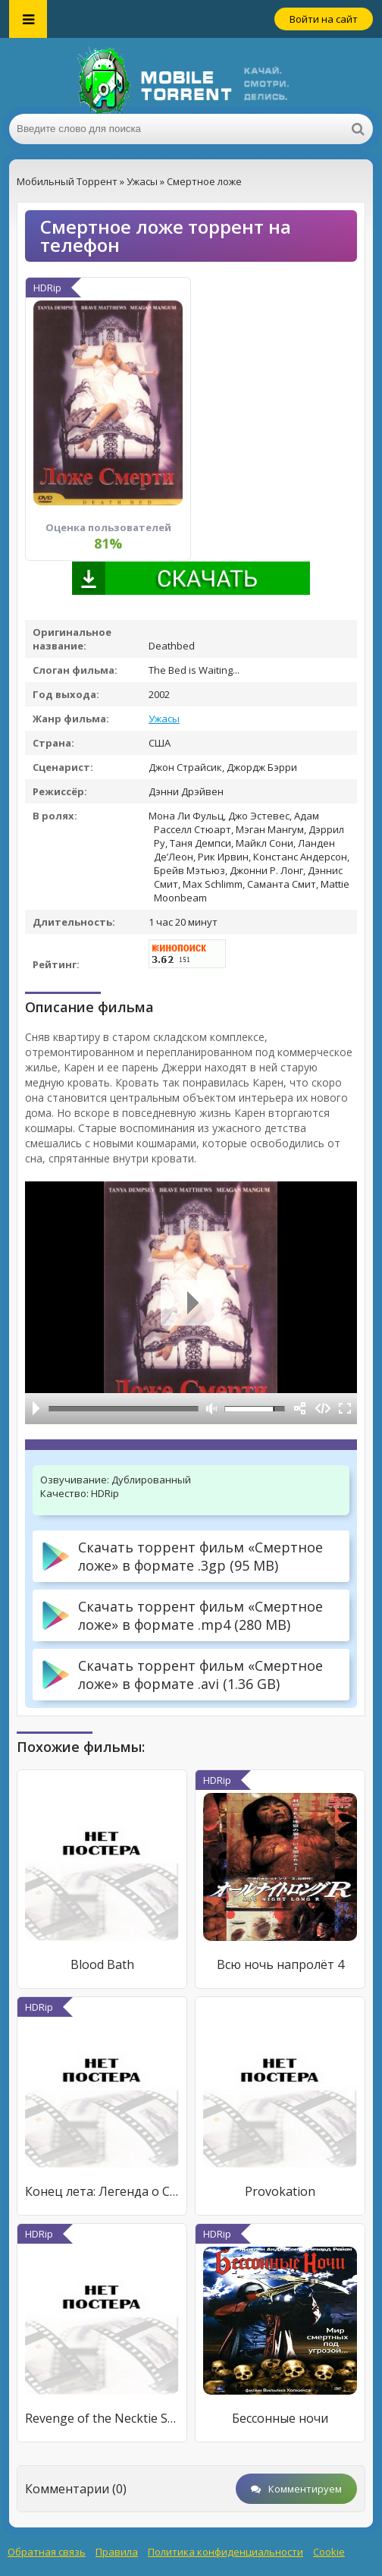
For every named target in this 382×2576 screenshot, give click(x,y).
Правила (117, 2552)
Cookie (329, 2552)
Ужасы (164, 718)
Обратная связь (47, 2552)
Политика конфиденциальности (225, 2552)
